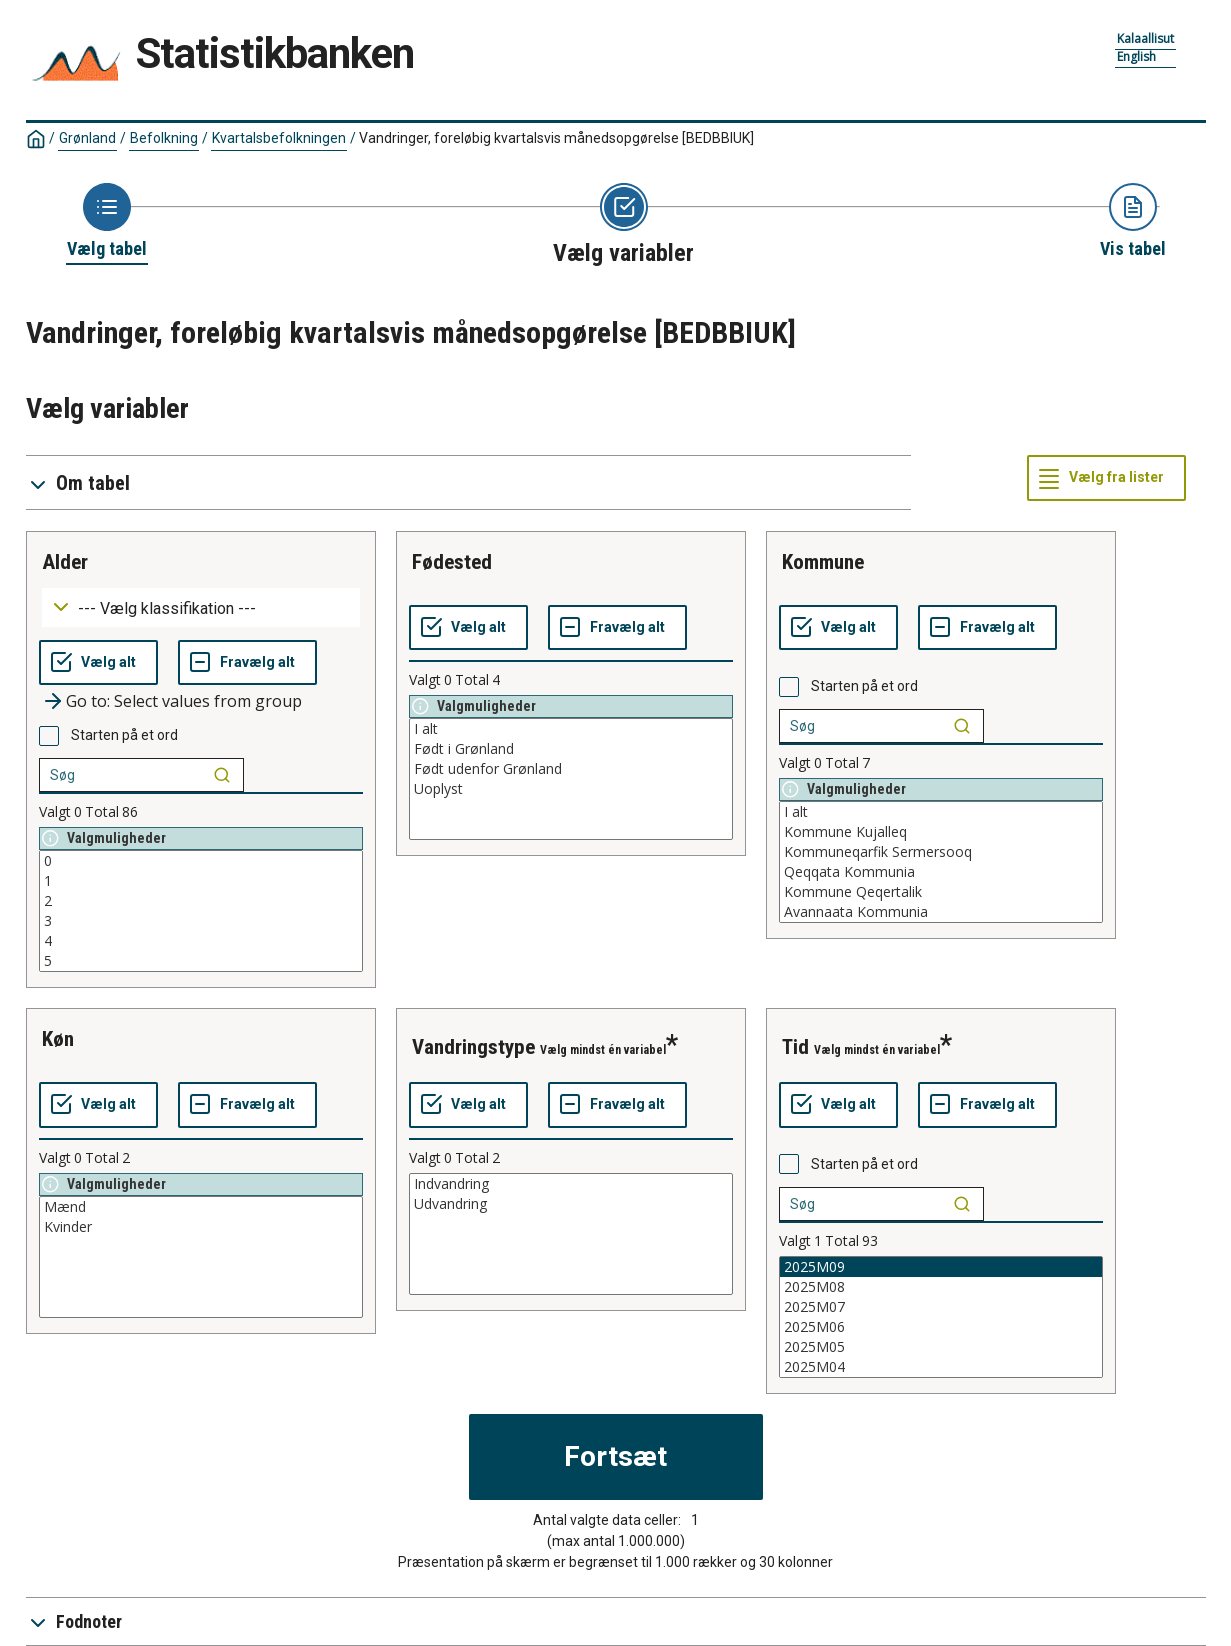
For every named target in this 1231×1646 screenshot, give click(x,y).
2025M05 (941, 1347)
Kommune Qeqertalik (941, 892)
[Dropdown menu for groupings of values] (201, 607)
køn (58, 1039)
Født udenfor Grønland (571, 769)
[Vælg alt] (98, 663)
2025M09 (941, 1267)
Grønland (87, 138)
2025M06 (941, 1327)
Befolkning (164, 138)
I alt (571, 729)
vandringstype (473, 1047)
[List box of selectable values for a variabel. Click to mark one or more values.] (201, 911)
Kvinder (201, 1227)
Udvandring (571, 1204)
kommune (823, 562)
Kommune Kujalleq (941, 832)
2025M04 (941, 1367)
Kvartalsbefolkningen (279, 138)
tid (795, 1047)
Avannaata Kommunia (941, 912)
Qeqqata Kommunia (941, 872)
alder (65, 562)
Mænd (201, 1207)
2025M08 (941, 1287)
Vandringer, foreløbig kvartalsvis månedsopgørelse (556, 138)
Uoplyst (571, 789)
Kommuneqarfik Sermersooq (941, 852)
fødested (452, 562)
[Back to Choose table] (107, 222)
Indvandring (571, 1184)
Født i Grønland (571, 749)
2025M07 (941, 1307)
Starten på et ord (124, 735)
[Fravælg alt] (247, 663)
